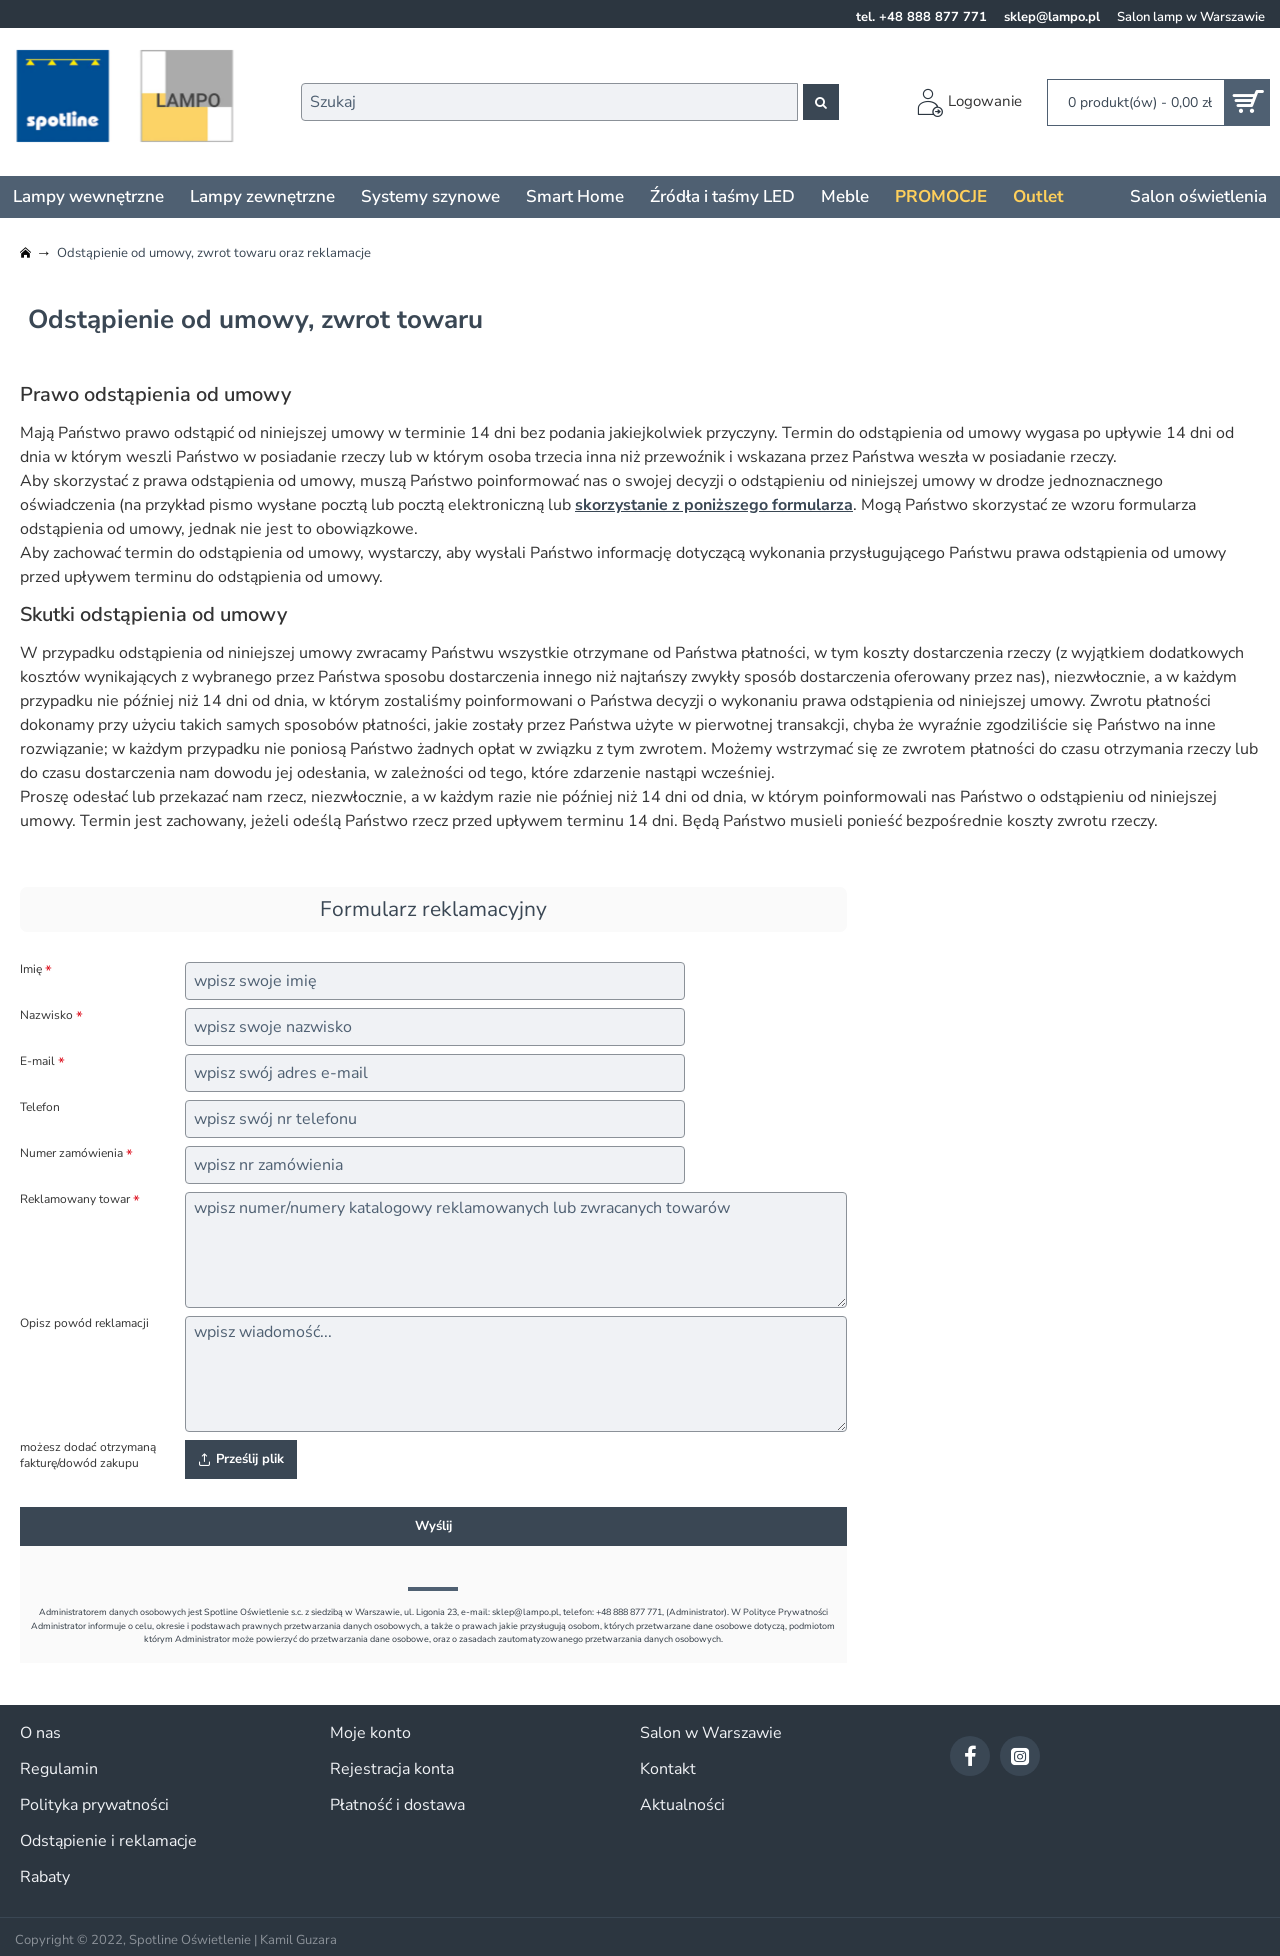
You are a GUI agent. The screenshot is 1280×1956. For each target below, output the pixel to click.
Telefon (40, 1107)
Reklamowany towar (75, 1199)
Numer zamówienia (71, 1153)
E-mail (37, 1061)
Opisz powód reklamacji (84, 1323)
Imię (31, 969)
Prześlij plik (241, 1459)
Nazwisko (46, 1015)
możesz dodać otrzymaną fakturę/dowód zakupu (88, 1455)
